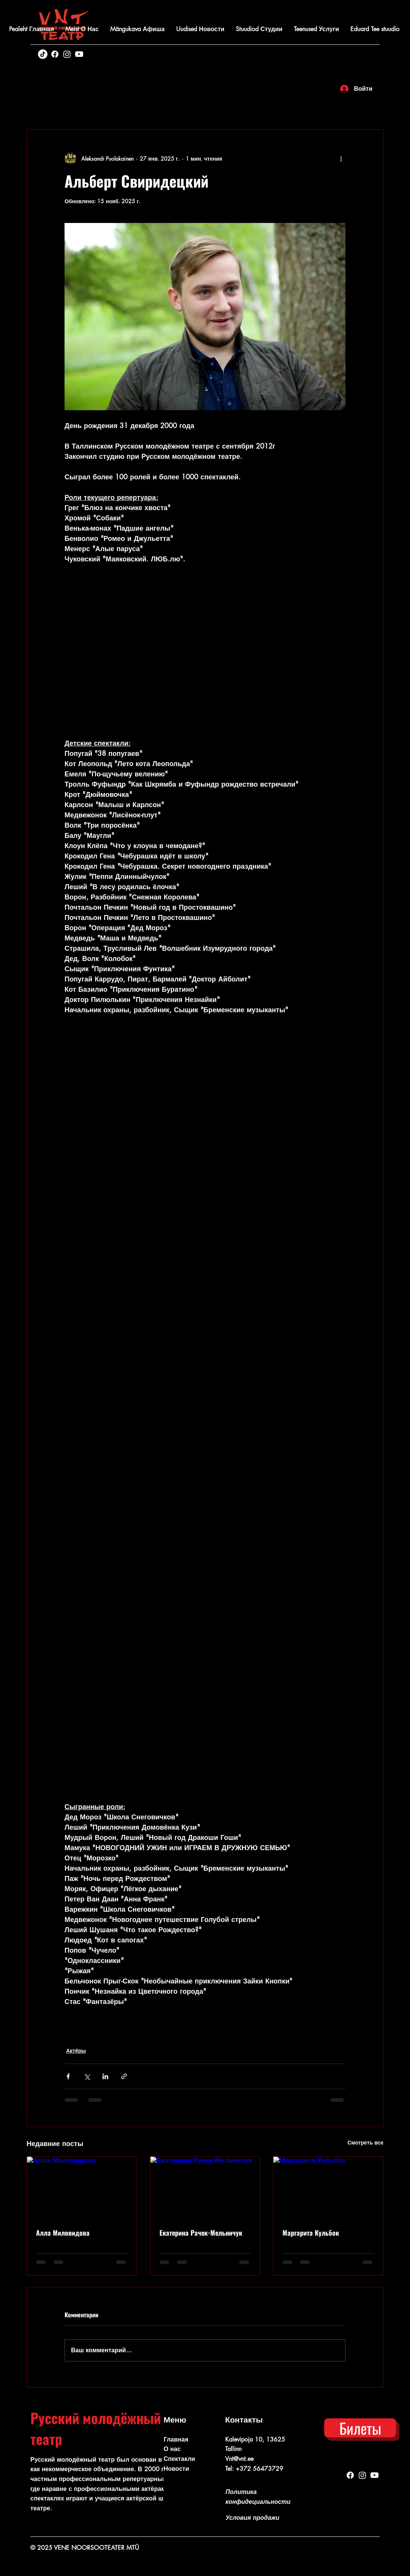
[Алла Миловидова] (82, 2187)
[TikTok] (42, 54)
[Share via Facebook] (68, 2076)
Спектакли (179, 2459)
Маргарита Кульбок (310, 2233)
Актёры (76, 2050)
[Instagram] (67, 54)
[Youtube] (79, 54)
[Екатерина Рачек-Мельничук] (205, 2187)
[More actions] (340, 158)
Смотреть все (365, 2142)
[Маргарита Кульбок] (328, 2187)
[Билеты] (360, 2427)
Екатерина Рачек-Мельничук (200, 2233)
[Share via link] (124, 2076)
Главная (176, 2439)
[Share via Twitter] (86, 2076)
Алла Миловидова (63, 2233)
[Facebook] (55, 54)
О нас (172, 2449)
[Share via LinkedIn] (105, 2076)
